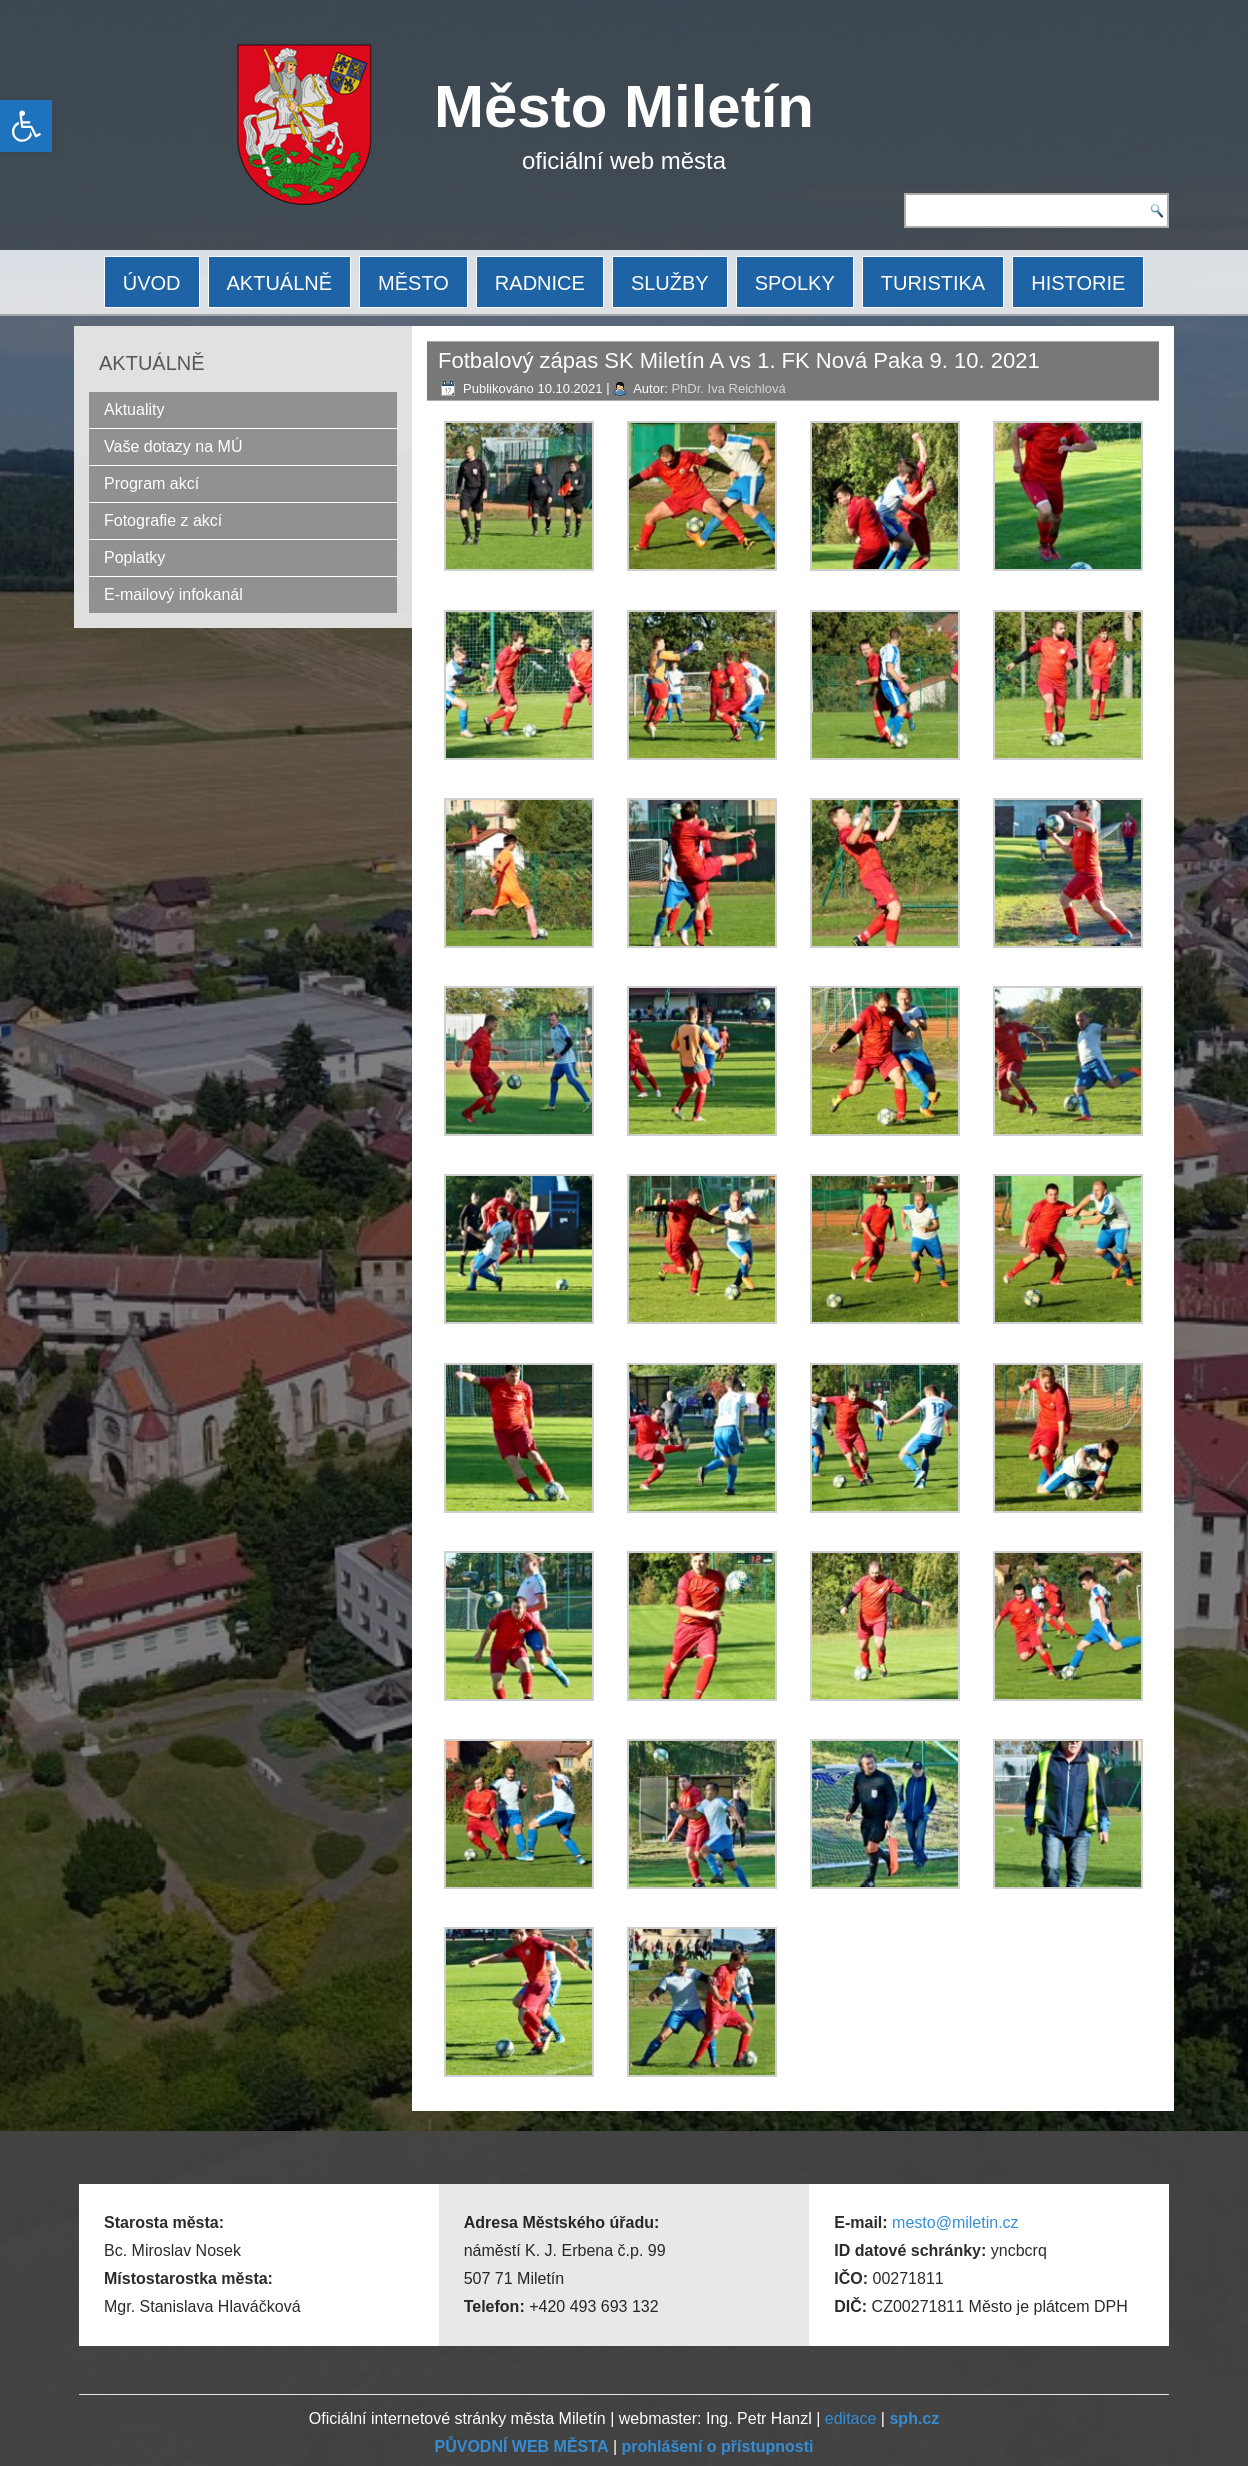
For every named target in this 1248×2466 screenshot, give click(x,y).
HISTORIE (1078, 283)
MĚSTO (413, 283)
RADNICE (540, 283)
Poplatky (134, 557)
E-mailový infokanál (173, 594)
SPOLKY (795, 283)
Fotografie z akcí (163, 520)
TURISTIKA (933, 283)
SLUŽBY (670, 283)
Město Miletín (624, 106)
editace (851, 2418)
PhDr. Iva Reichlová (728, 388)
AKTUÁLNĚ (280, 283)
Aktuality (134, 409)
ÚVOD (152, 283)
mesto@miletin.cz (955, 2222)
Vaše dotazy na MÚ (173, 446)
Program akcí (151, 483)
